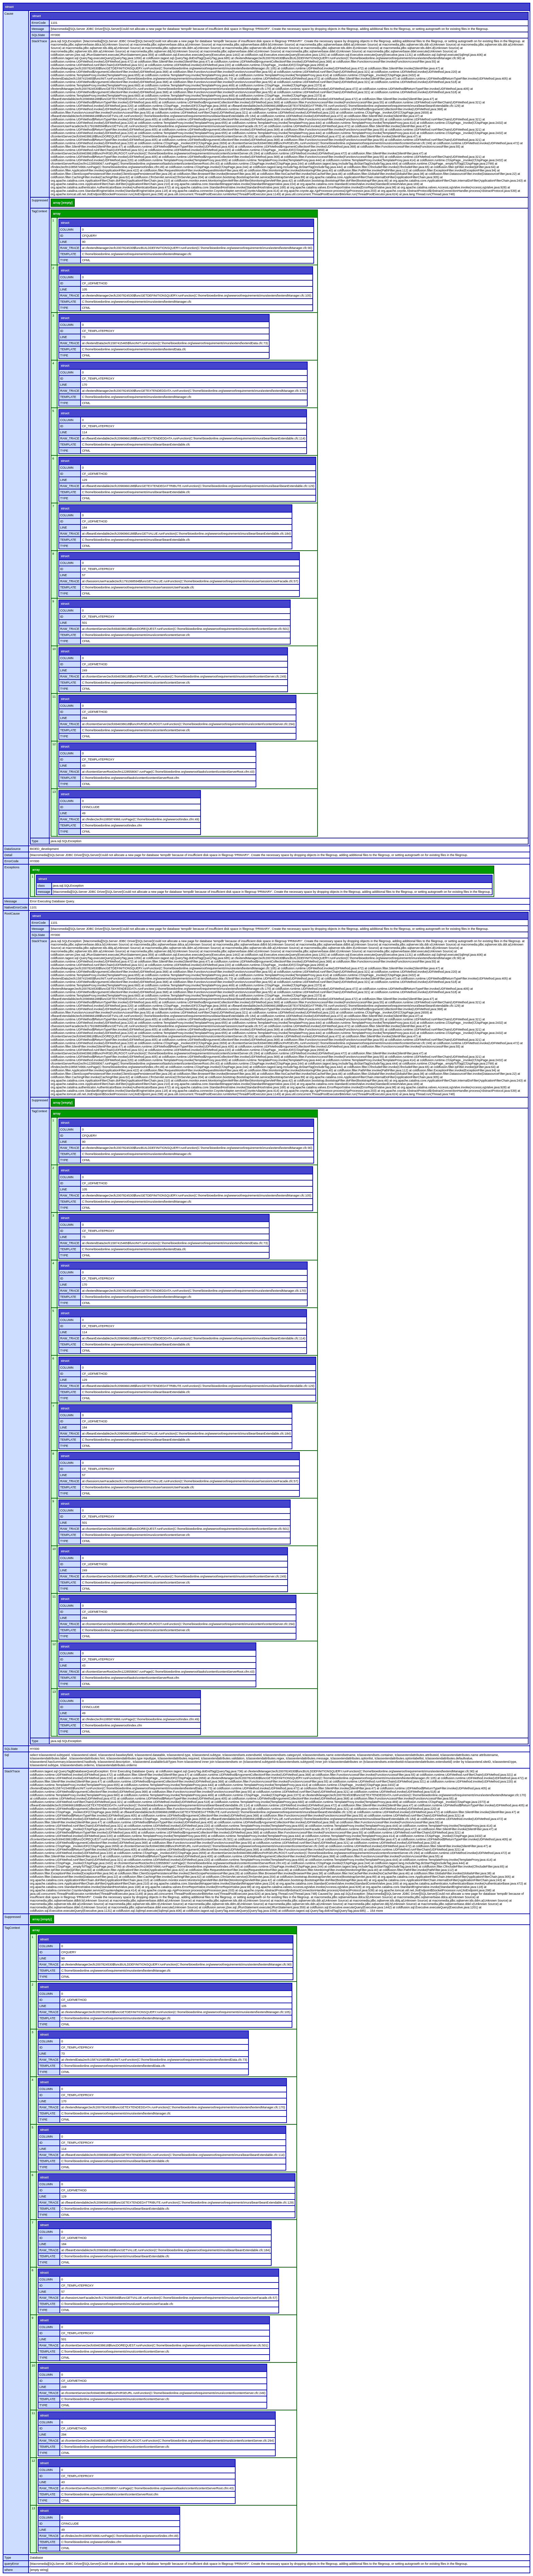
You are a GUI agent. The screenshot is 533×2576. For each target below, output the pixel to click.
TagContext (39, 211)
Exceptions (11, 867)
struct (9, 7)
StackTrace (39, 41)
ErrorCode (39, 22)
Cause (8, 13)
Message (38, 29)
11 (54, 696)
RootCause (12, 913)
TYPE (64, 260)
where (8, 2570)
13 (54, 791)
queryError (11, 2563)
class (41, 885)
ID (61, 235)
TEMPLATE (68, 254)
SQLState (38, 35)
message (44, 891)
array (57, 213)
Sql (6, 1755)
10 (54, 649)
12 (54, 744)
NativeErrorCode (15, 907)
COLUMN (66, 229)
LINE (63, 242)
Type (35, 841)
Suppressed (40, 200)
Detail (8, 855)
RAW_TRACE (69, 248)
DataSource (12, 849)
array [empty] (62, 202)
